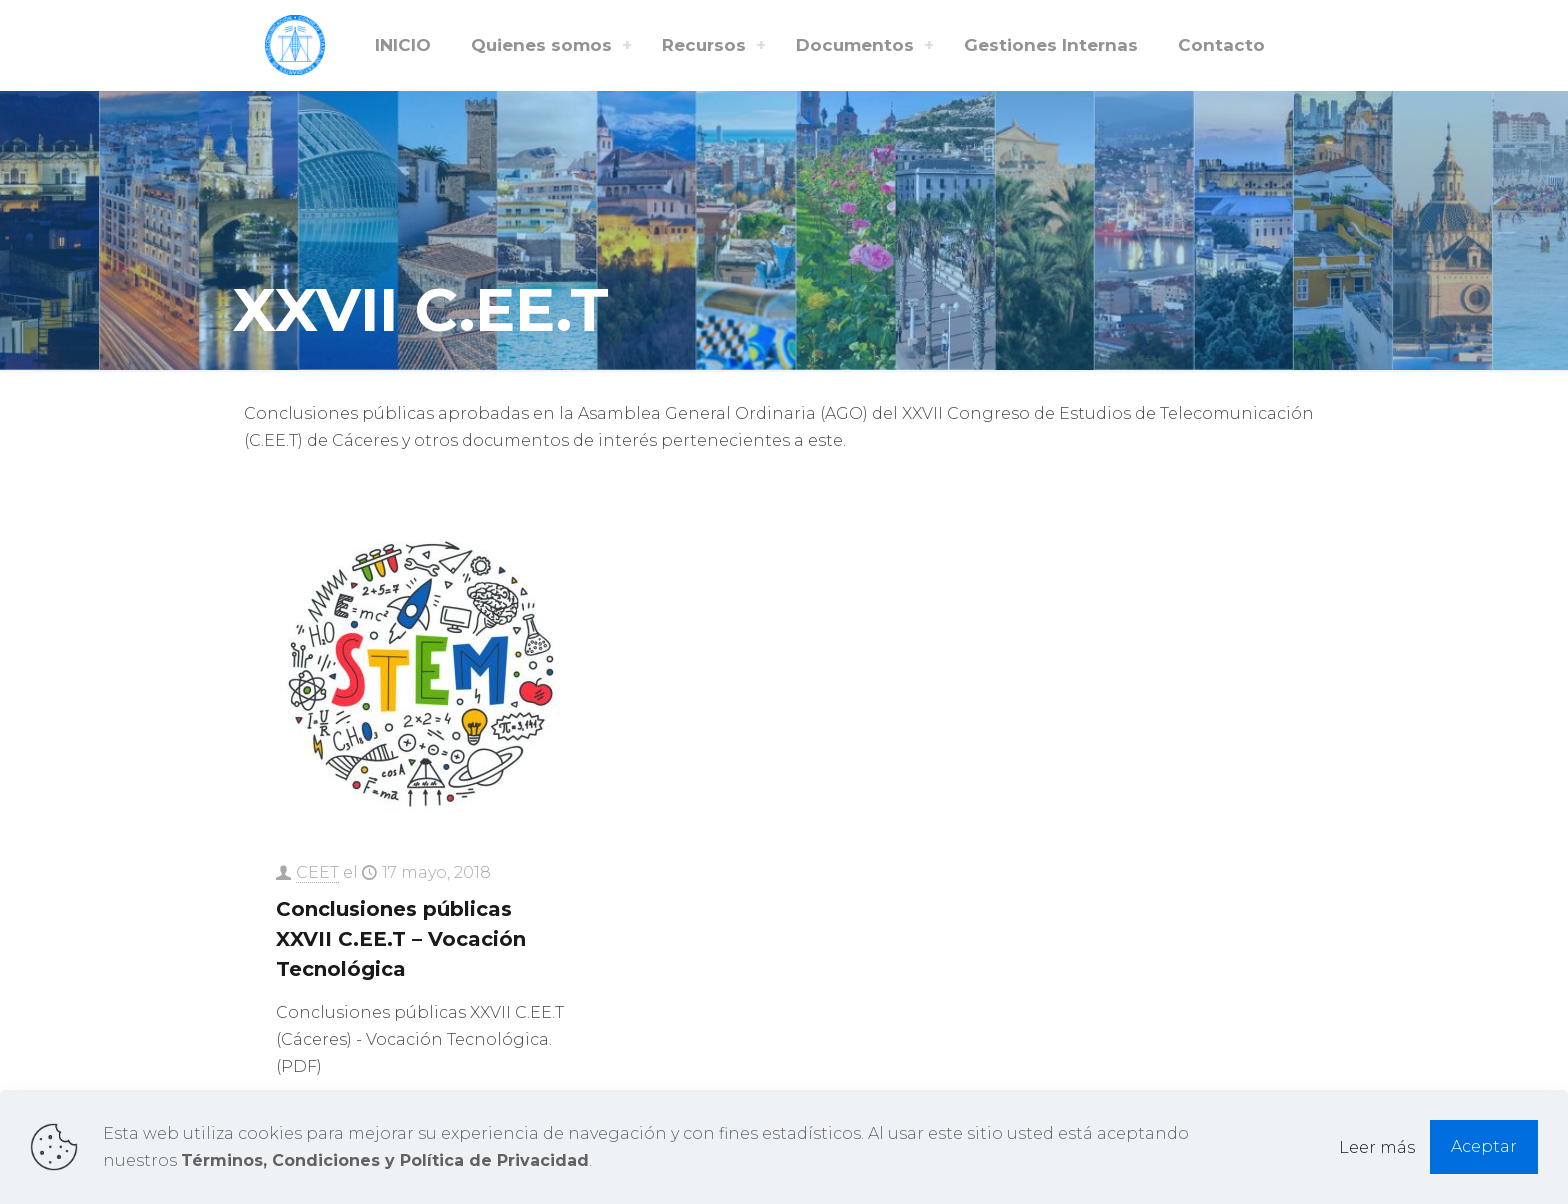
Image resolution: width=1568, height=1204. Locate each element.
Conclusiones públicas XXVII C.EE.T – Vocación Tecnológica (401, 939)
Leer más (1377, 1147)
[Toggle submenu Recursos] (761, 45)
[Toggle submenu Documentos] (929, 45)
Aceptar (1484, 1146)
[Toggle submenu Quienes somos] (627, 45)
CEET (317, 872)
